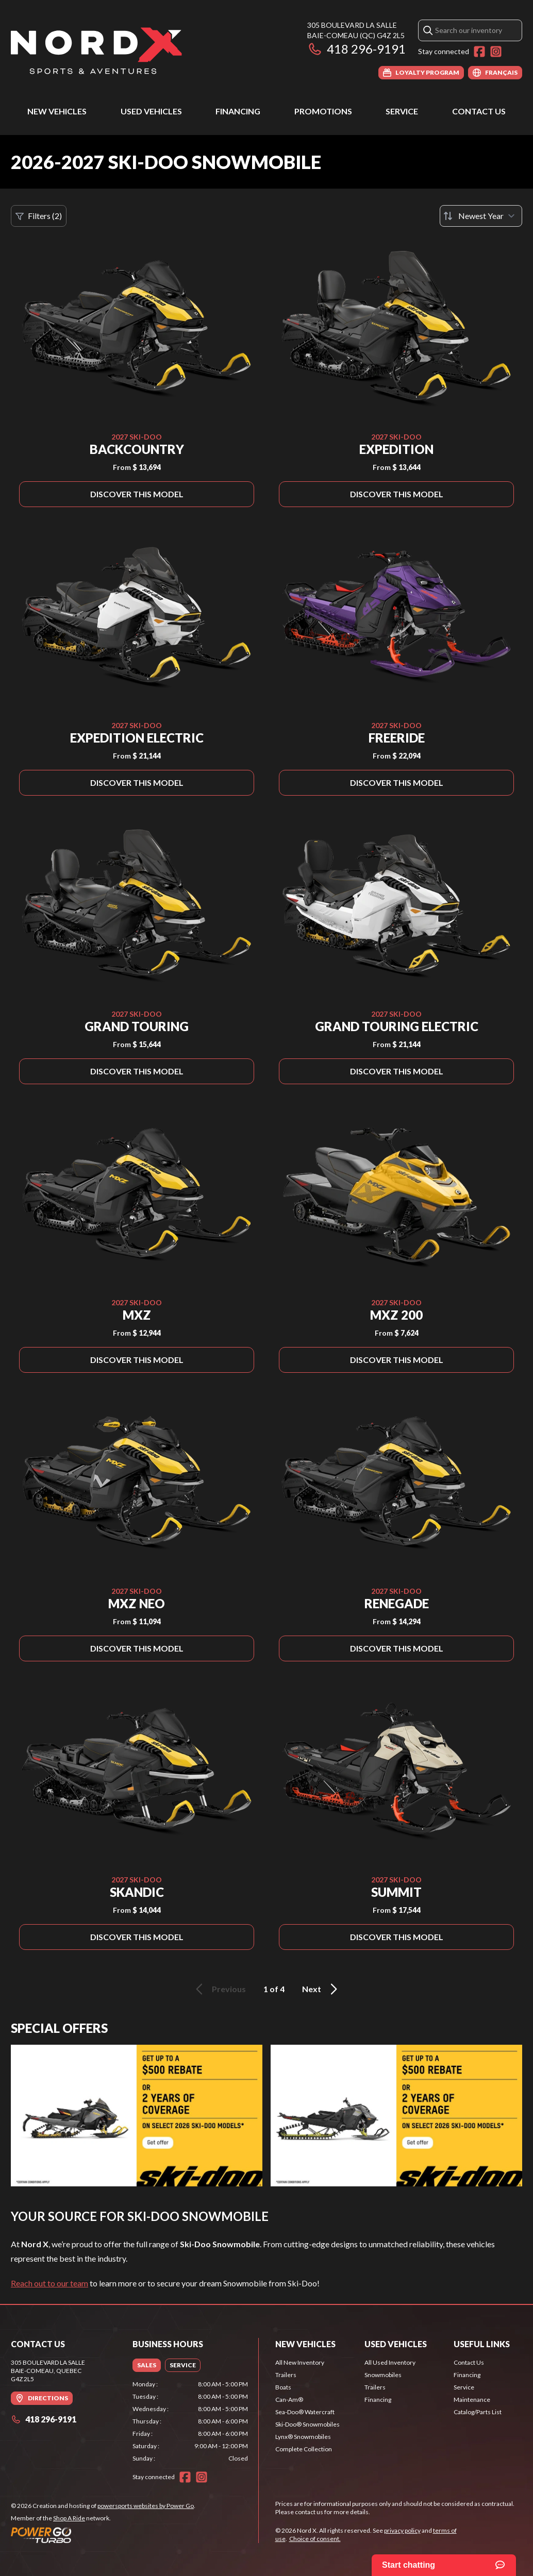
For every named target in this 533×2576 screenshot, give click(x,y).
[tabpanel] (190, 2421)
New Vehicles (57, 111)
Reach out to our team (49, 2283)
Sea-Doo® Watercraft (305, 2412)
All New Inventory (299, 2362)
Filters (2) (38, 216)
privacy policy (402, 2530)
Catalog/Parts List (478, 2412)
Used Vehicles (151, 111)
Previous (219, 1989)
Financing (237, 111)
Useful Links (482, 2344)
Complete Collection (303, 2449)
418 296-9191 (356, 48)
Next (321, 1989)
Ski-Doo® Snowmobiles (307, 2424)
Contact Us (479, 111)
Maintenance (472, 2399)
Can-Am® (289, 2399)
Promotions (323, 111)
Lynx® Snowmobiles (303, 2436)
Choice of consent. (315, 2539)
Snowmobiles (383, 2375)
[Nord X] (96, 50)
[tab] (146, 2365)
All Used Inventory (389, 2362)
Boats (283, 2387)
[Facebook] (479, 51)
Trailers (285, 2375)
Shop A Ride (69, 2518)
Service (402, 111)
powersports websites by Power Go (145, 2506)
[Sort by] (481, 216)
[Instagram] (496, 51)
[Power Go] (103, 2535)
